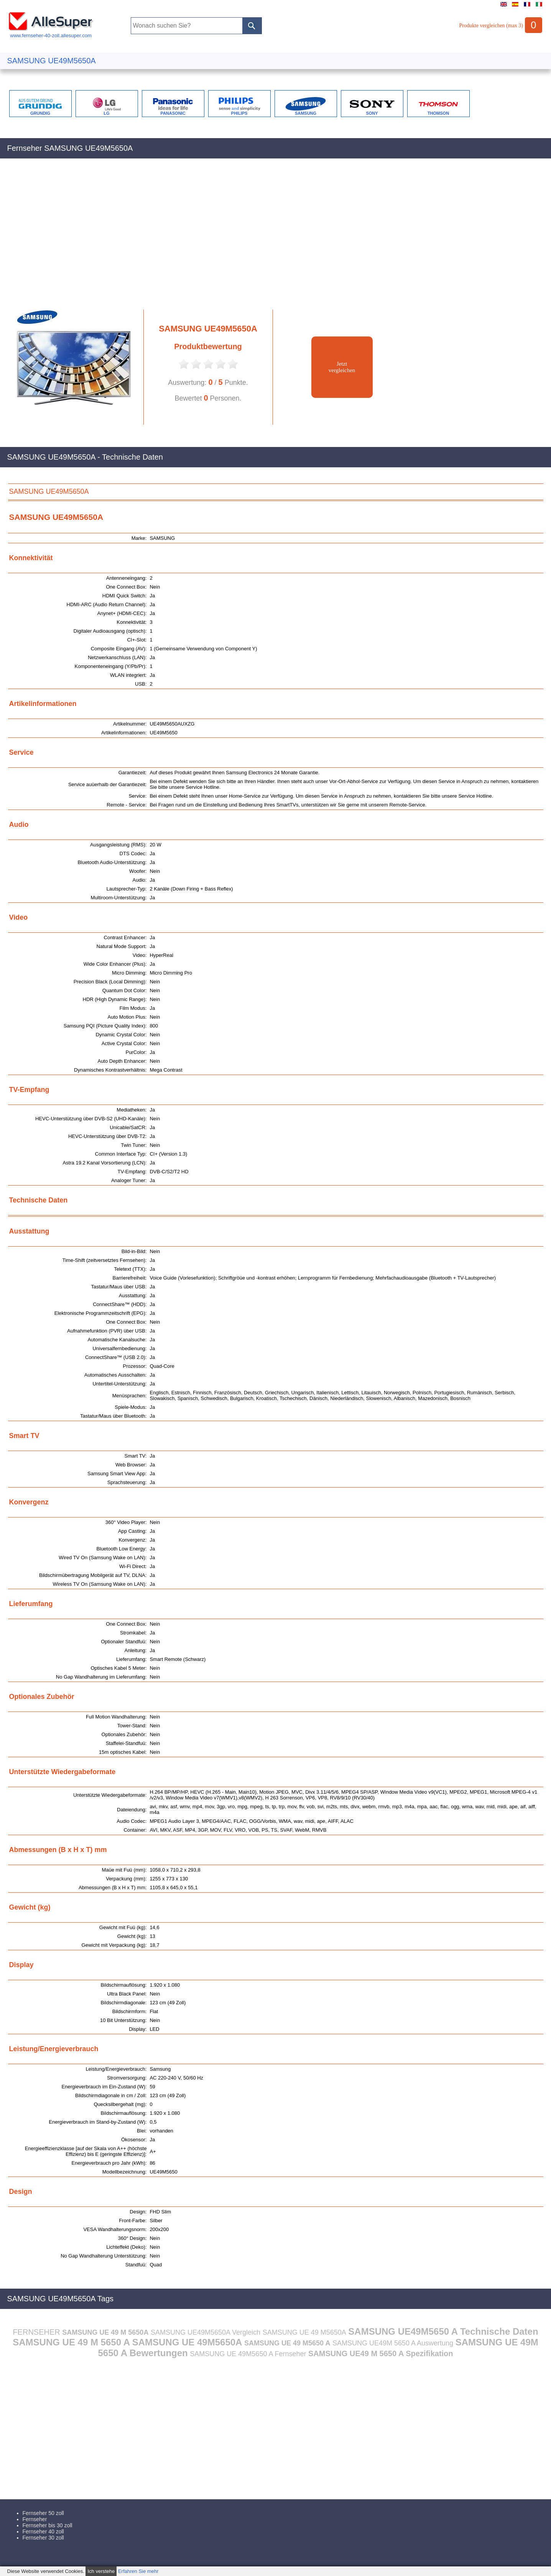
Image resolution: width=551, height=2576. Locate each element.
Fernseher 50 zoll (43, 2513)
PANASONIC (172, 113)
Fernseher (35, 2519)
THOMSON (438, 113)
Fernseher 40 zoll (43, 2531)
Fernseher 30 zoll (43, 2538)
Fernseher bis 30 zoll (47, 2525)
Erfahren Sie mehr (138, 2571)
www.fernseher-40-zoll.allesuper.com (51, 32)
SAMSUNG (305, 113)
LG (106, 113)
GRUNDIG (40, 113)
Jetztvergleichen (342, 367)
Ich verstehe (101, 2571)
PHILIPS (239, 113)
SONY (372, 113)
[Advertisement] (237, 238)
